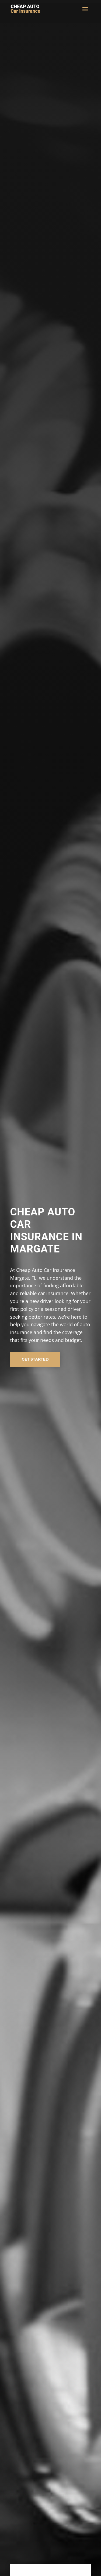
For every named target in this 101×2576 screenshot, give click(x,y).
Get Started (35, 1359)
